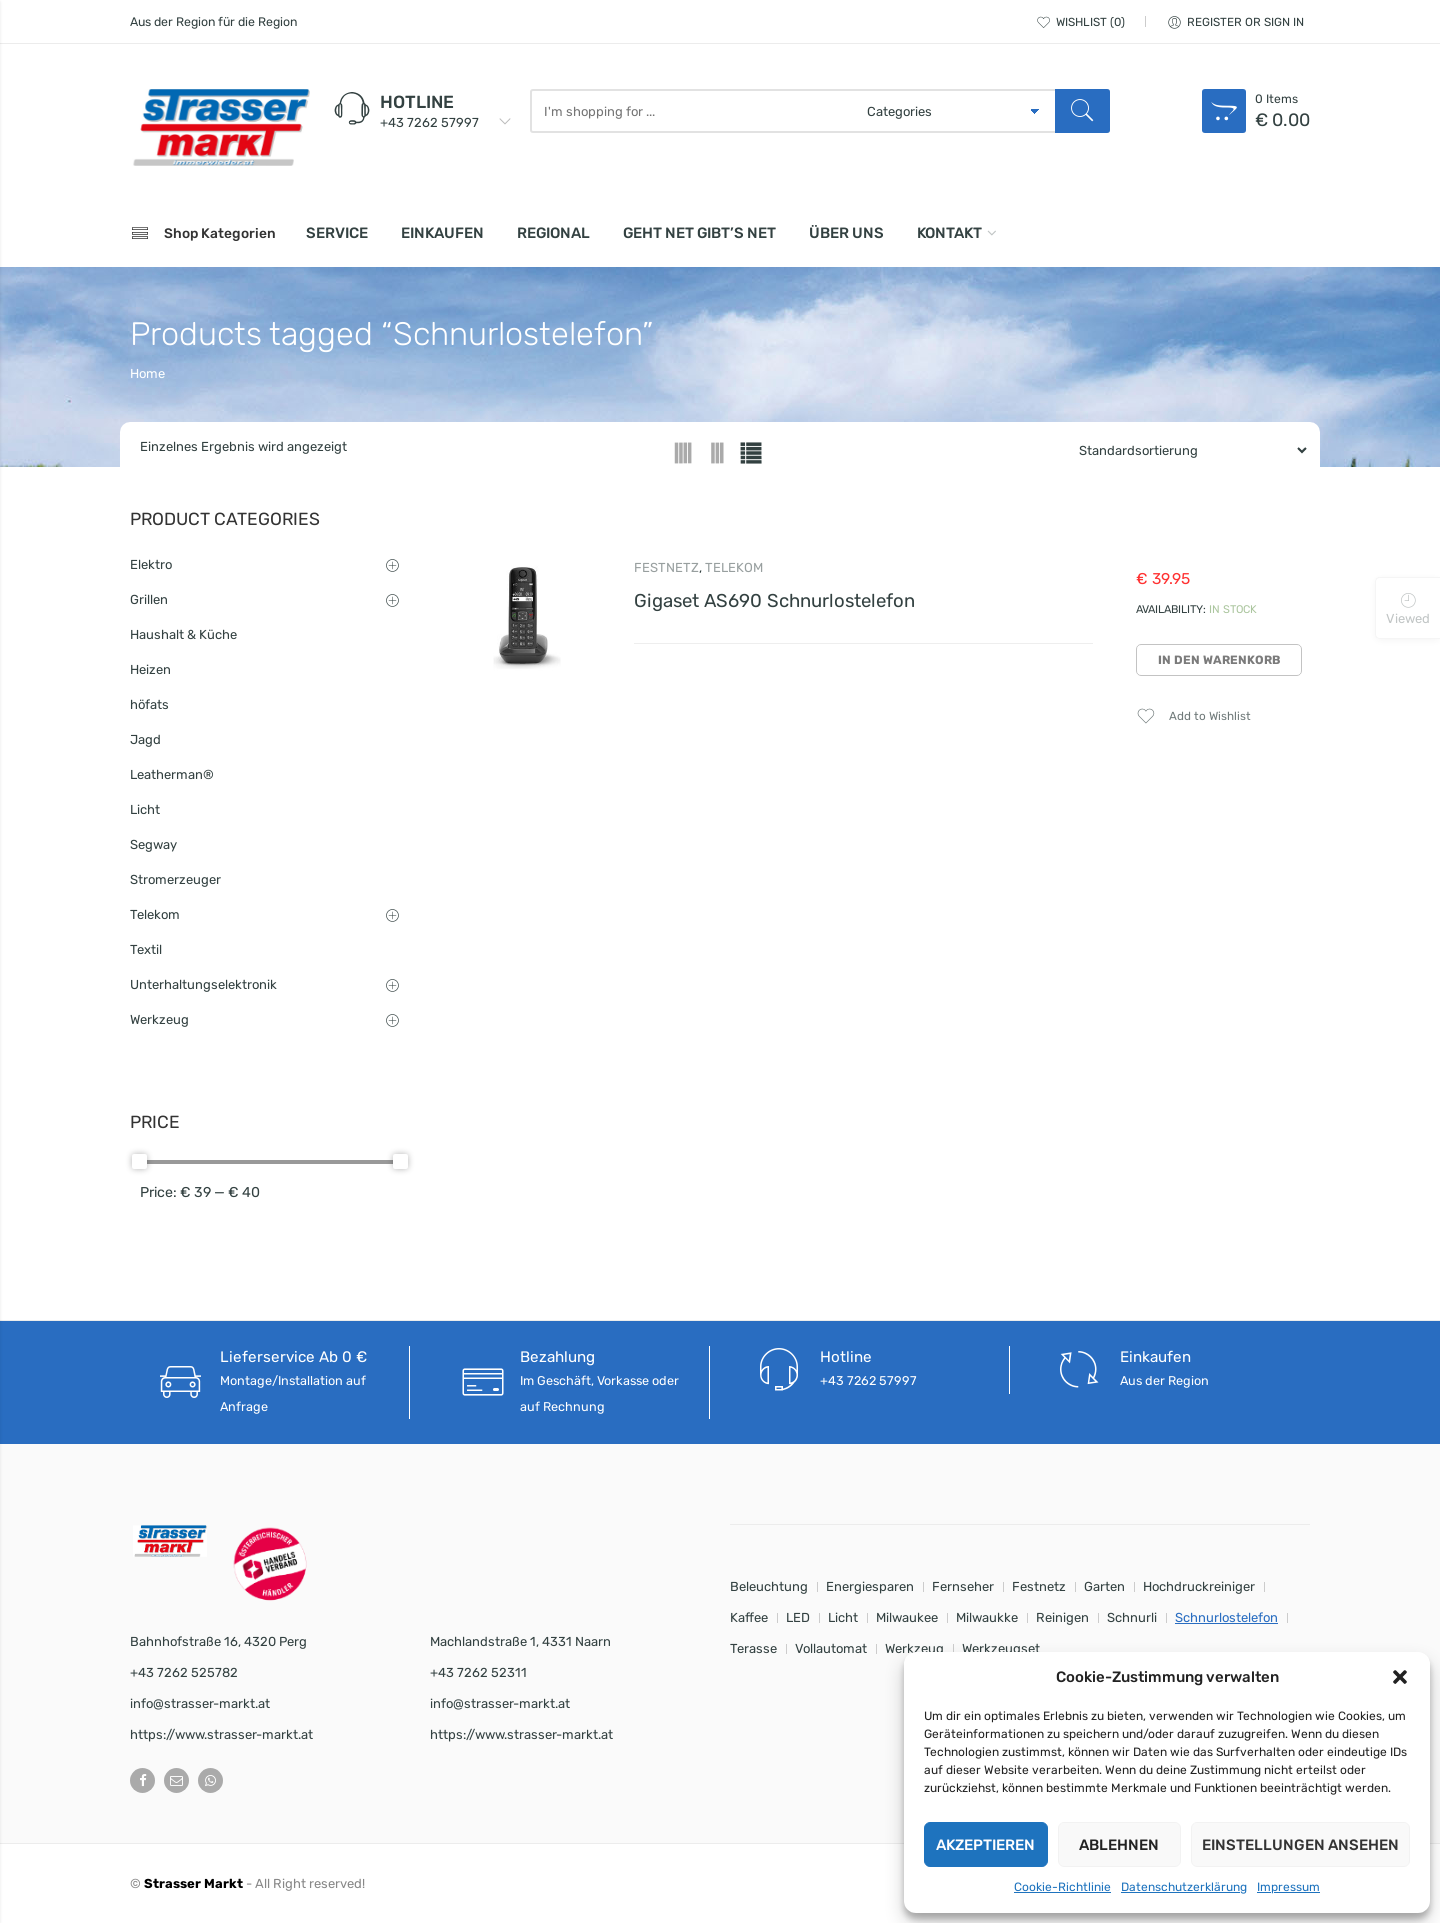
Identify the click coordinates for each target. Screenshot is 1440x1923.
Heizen (150, 669)
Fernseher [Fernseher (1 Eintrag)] (963, 1586)
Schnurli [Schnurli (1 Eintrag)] (1132, 1617)
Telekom (734, 567)
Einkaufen (442, 233)
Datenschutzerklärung (1184, 1887)
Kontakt (949, 233)
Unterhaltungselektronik (203, 984)
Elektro (151, 564)
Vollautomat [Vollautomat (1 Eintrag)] (831, 1648)
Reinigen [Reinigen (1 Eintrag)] (1062, 1617)
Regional (553, 233)
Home (147, 373)
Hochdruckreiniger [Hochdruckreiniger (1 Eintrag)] (1199, 1586)
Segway (153, 844)
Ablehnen (1119, 1845)
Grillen (149, 599)
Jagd (145, 739)
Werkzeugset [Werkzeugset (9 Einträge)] (1001, 1648)
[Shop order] (1185, 450)
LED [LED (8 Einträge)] (798, 1617)
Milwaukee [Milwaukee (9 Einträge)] (907, 1617)
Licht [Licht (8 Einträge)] (843, 1617)
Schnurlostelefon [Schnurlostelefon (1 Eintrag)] (1226, 1617)
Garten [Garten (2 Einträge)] (1104, 1586)
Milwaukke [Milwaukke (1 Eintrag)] (987, 1617)
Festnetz (666, 567)
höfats (149, 704)
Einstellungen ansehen (1300, 1845)
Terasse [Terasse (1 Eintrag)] (753, 1648)
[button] (1400, 1677)
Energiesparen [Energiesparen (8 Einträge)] (870, 1586)
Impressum (1288, 1887)
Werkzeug (159, 1019)
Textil (146, 949)
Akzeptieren (985, 1845)
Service (337, 233)
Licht (145, 809)
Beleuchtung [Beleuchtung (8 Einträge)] (769, 1586)
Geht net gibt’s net (699, 233)
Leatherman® (172, 774)
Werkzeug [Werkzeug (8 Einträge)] (914, 1648)
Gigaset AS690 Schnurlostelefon (774, 601)
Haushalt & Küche (183, 634)
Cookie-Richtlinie (1062, 1887)
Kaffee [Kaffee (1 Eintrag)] (749, 1617)
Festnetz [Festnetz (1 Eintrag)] (1039, 1586)
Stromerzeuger (175, 879)
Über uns (846, 233)
